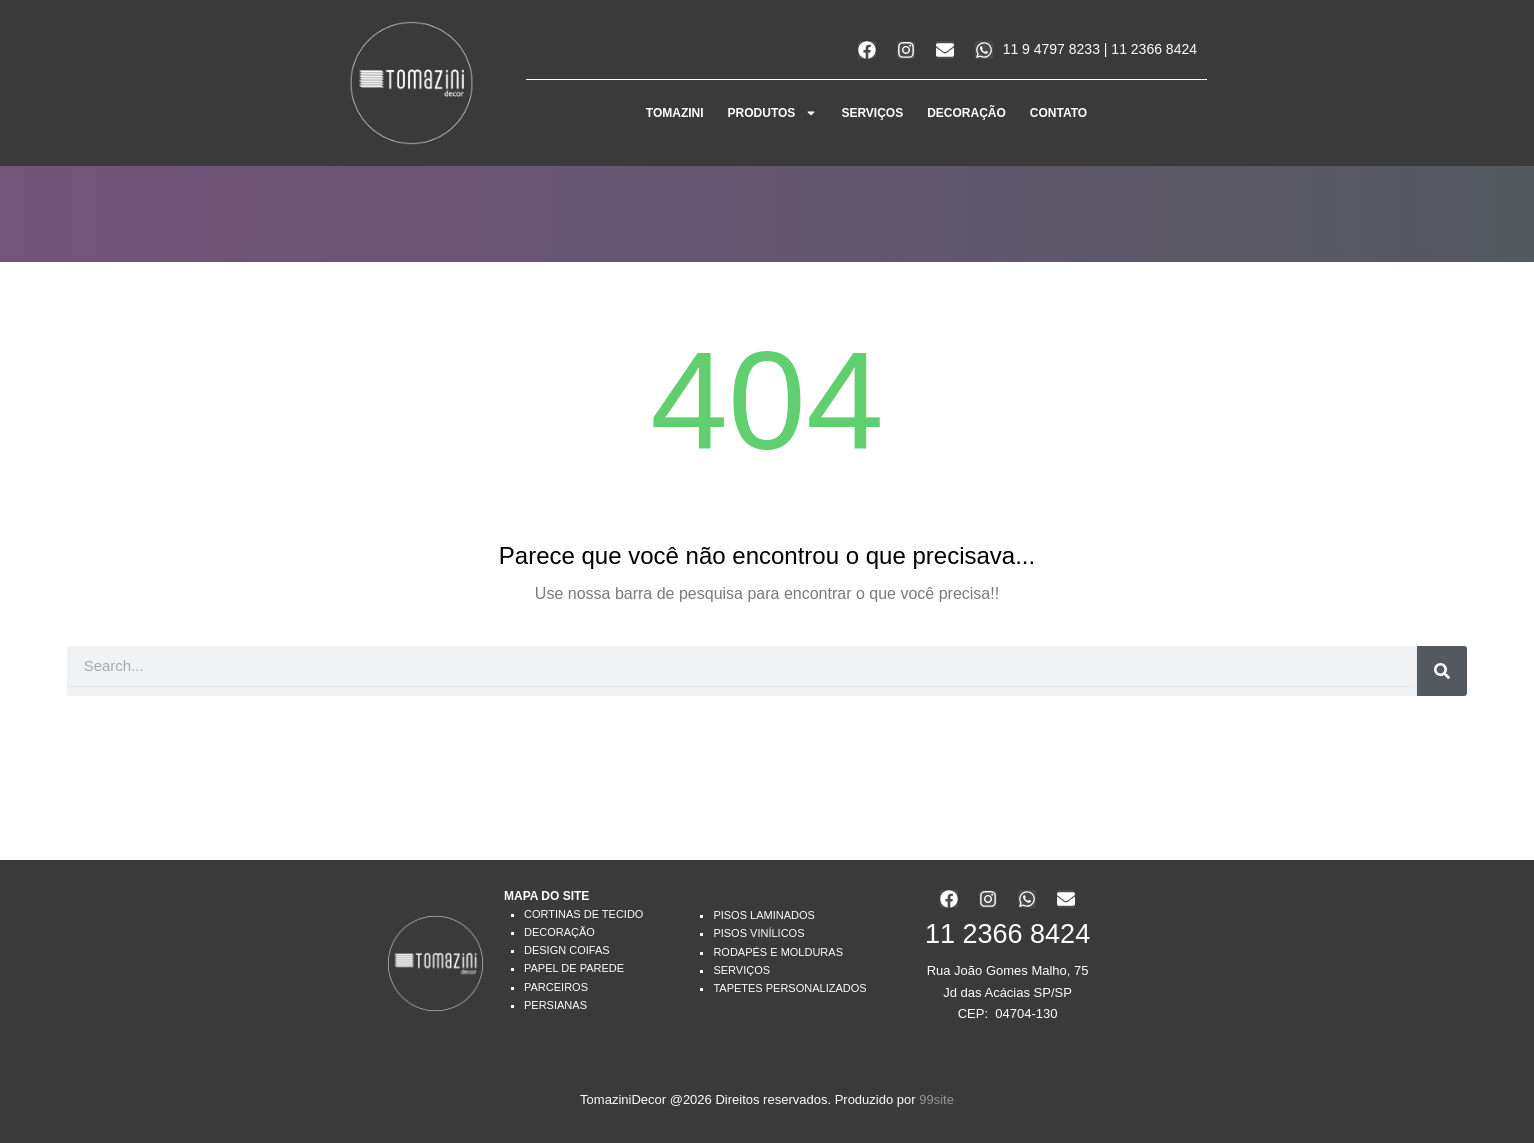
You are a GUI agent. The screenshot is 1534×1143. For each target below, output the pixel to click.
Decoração (559, 932)
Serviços (741, 970)
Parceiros (556, 987)
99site (936, 1099)
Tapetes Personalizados (789, 988)
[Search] (1442, 671)
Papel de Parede (574, 968)
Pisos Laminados (763, 915)
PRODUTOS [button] (773, 113)
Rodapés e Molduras (778, 952)
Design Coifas (567, 950)
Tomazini (675, 113)
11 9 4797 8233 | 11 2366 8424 (1100, 49)
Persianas (555, 1005)
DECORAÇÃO (966, 113)
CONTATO (1058, 113)
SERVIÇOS (872, 113)
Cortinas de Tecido (583, 914)
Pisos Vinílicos (758, 933)
